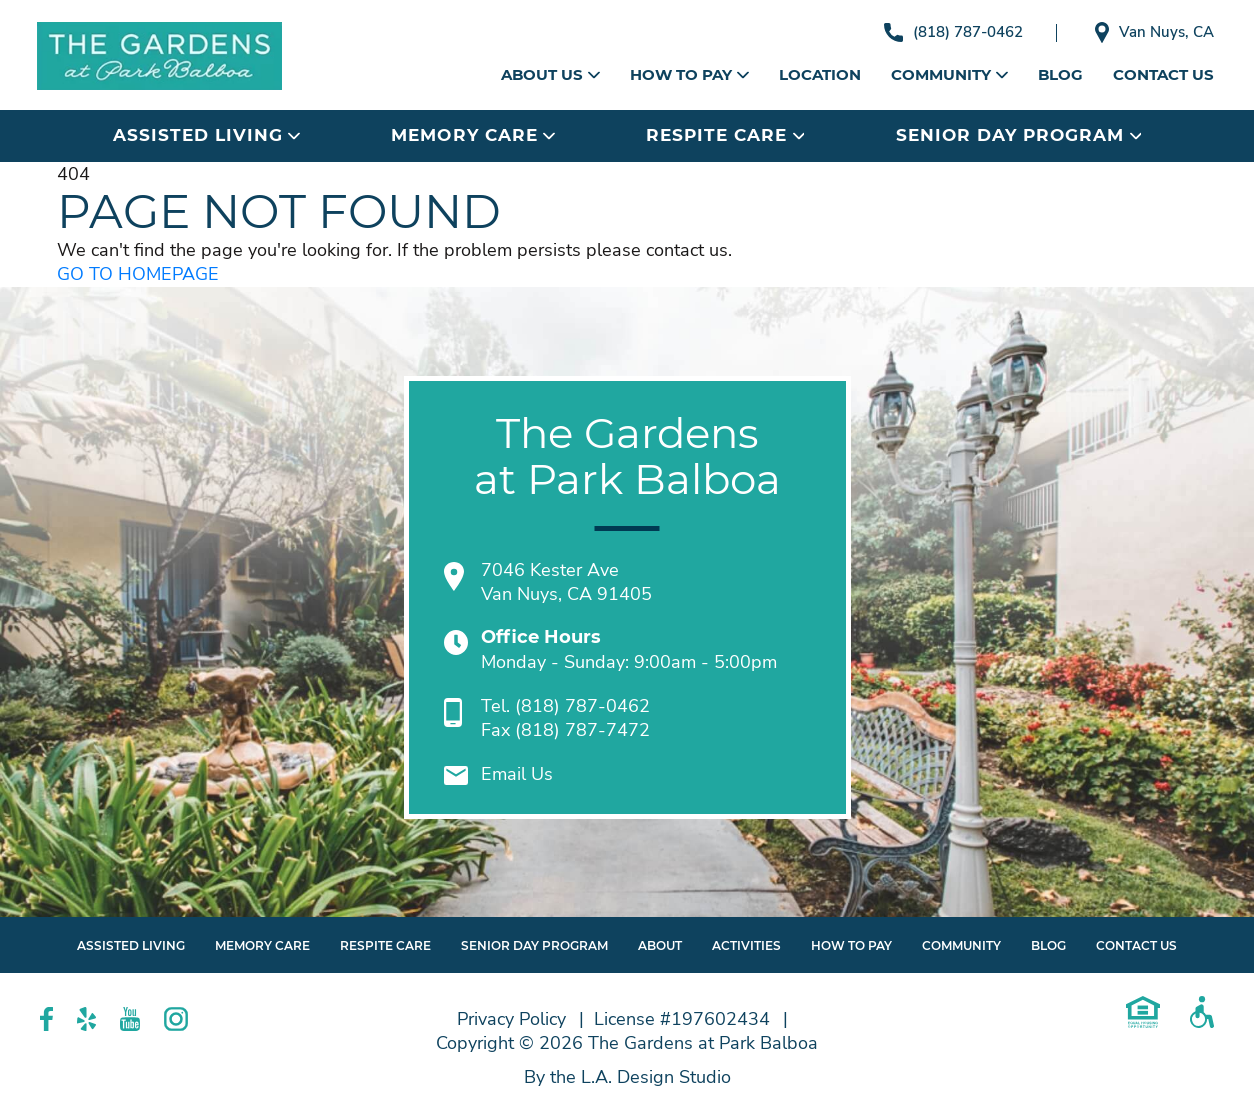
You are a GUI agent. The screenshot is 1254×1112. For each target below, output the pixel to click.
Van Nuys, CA (1154, 32)
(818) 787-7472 (582, 730)
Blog (1060, 74)
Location (820, 74)
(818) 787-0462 (953, 32)
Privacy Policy (511, 1019)
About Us (550, 74)
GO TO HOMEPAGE (138, 274)
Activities (746, 945)
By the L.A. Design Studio (627, 1077)
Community (949, 74)
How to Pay (689, 74)
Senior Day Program (1018, 135)
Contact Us (1163, 74)
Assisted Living (206, 135)
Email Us (517, 774)
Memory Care (472, 135)
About (660, 945)
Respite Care (725, 135)
